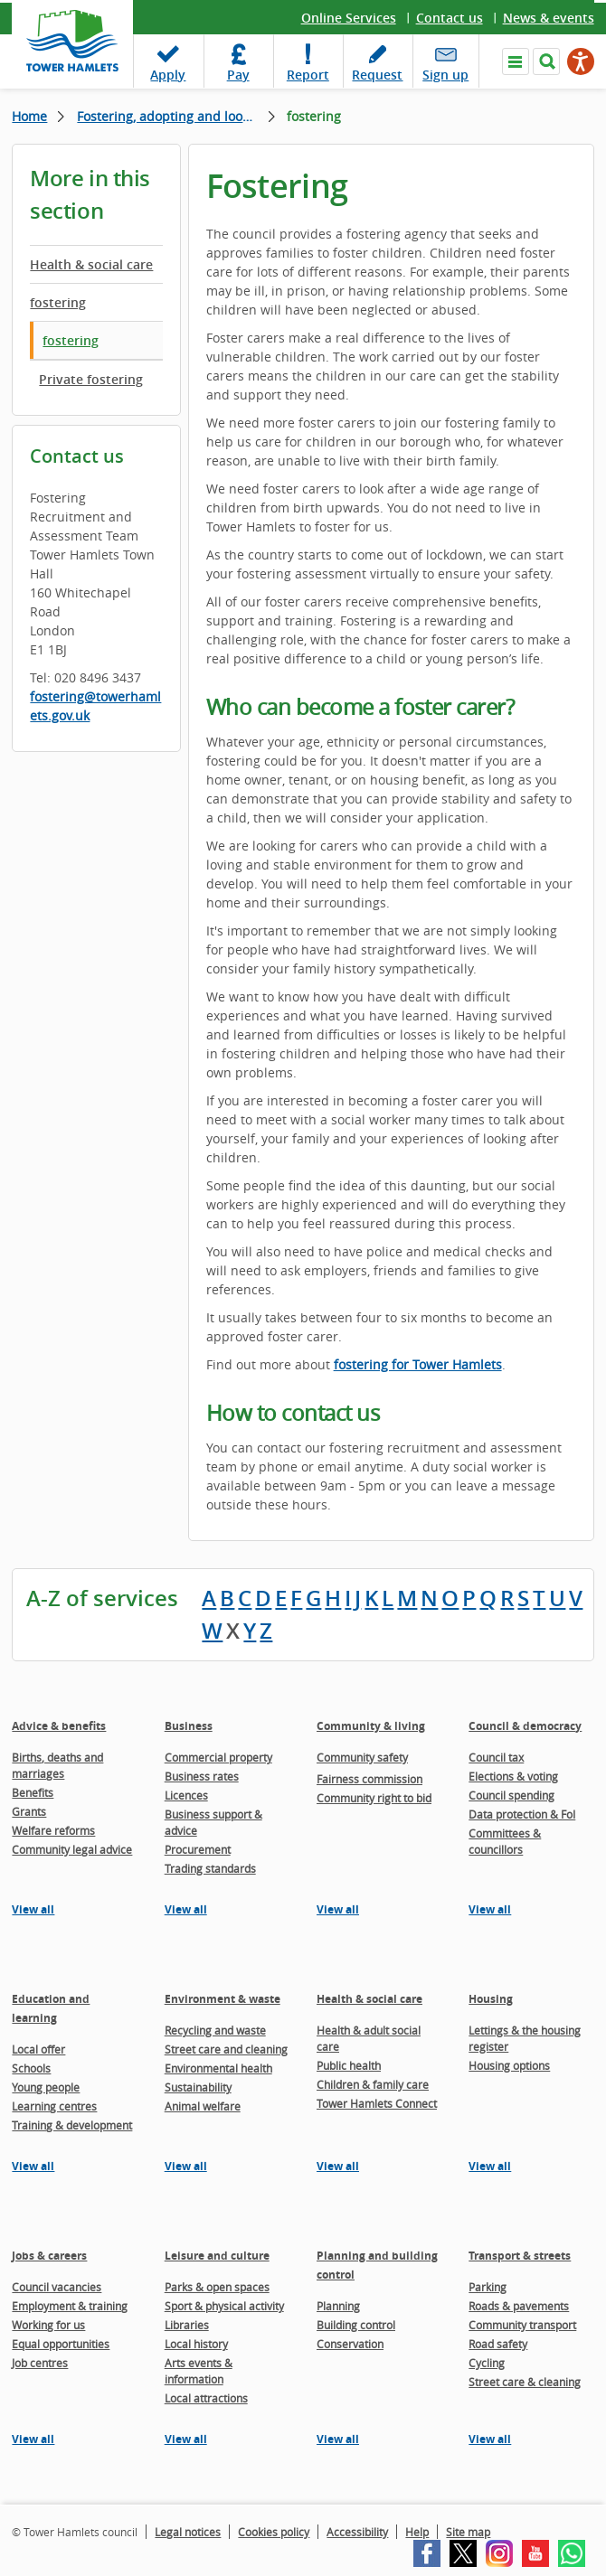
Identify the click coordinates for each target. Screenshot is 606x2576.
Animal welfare (203, 2106)
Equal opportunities (60, 2343)
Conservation (350, 2343)
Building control (356, 2324)
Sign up (445, 74)
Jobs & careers (49, 2255)
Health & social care (91, 264)
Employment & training (70, 2306)
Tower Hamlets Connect (377, 2103)
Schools (31, 2068)
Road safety (498, 2343)
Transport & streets (520, 2255)
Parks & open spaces (217, 2287)
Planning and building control (377, 2265)
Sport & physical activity (224, 2306)
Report (308, 74)
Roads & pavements (519, 2306)
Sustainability (198, 2087)
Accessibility (357, 2531)
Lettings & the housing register (525, 2038)
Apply (167, 74)
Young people (46, 2087)
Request (377, 74)
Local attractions (206, 2398)
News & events (548, 17)
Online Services (348, 17)
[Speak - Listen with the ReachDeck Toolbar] (580, 61)
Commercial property (218, 1757)
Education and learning (51, 2008)
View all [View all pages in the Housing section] (490, 2166)
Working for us (48, 2324)
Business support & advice (213, 1822)
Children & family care (373, 2084)
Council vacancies (56, 2287)
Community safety (362, 1757)
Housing (491, 1999)
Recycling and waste (215, 2030)
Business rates (202, 1776)
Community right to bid (374, 1798)
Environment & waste (222, 1999)
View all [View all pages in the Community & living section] (338, 1909)
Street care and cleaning (226, 2049)
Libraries (187, 2324)
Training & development (72, 2125)
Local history (196, 2343)
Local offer (38, 2049)
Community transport (522, 2324)
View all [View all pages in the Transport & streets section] (490, 2439)
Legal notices (188, 2531)
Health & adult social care (369, 2038)
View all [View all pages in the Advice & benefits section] (33, 1909)
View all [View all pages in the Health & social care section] (338, 2166)
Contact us (449, 17)
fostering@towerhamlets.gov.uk (95, 706)
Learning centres (54, 2106)
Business (189, 1726)
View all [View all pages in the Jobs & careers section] (33, 2439)
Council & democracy (525, 1726)
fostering (58, 302)
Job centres (40, 2362)
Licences (186, 1795)
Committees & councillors (505, 1841)
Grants (29, 1811)
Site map (468, 2531)
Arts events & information (198, 2370)
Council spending (511, 1795)
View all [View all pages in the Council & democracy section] (490, 1909)
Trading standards (210, 1868)
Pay (238, 74)
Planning (338, 2306)
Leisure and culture (217, 2255)
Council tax (496, 1757)
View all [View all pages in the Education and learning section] (33, 2166)
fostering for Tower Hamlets (418, 1364)
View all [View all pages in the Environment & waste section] (186, 2166)
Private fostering (91, 379)
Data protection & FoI (522, 1814)
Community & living (371, 1726)
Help (417, 2531)
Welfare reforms (53, 1830)
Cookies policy (273, 2531)
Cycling (487, 2362)
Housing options (509, 2065)
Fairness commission (369, 1779)
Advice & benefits (59, 1726)
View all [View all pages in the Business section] (186, 1909)
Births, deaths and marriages (57, 1765)
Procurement (198, 1849)
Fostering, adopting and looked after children (176, 116)
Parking (488, 2287)
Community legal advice (72, 1849)
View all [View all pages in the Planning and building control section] (338, 2439)
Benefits (32, 1792)
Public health (349, 2065)
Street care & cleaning (525, 2381)
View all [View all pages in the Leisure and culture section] (186, 2439)
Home (29, 116)
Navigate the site (515, 61)
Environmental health (218, 2068)
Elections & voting (513, 1776)
